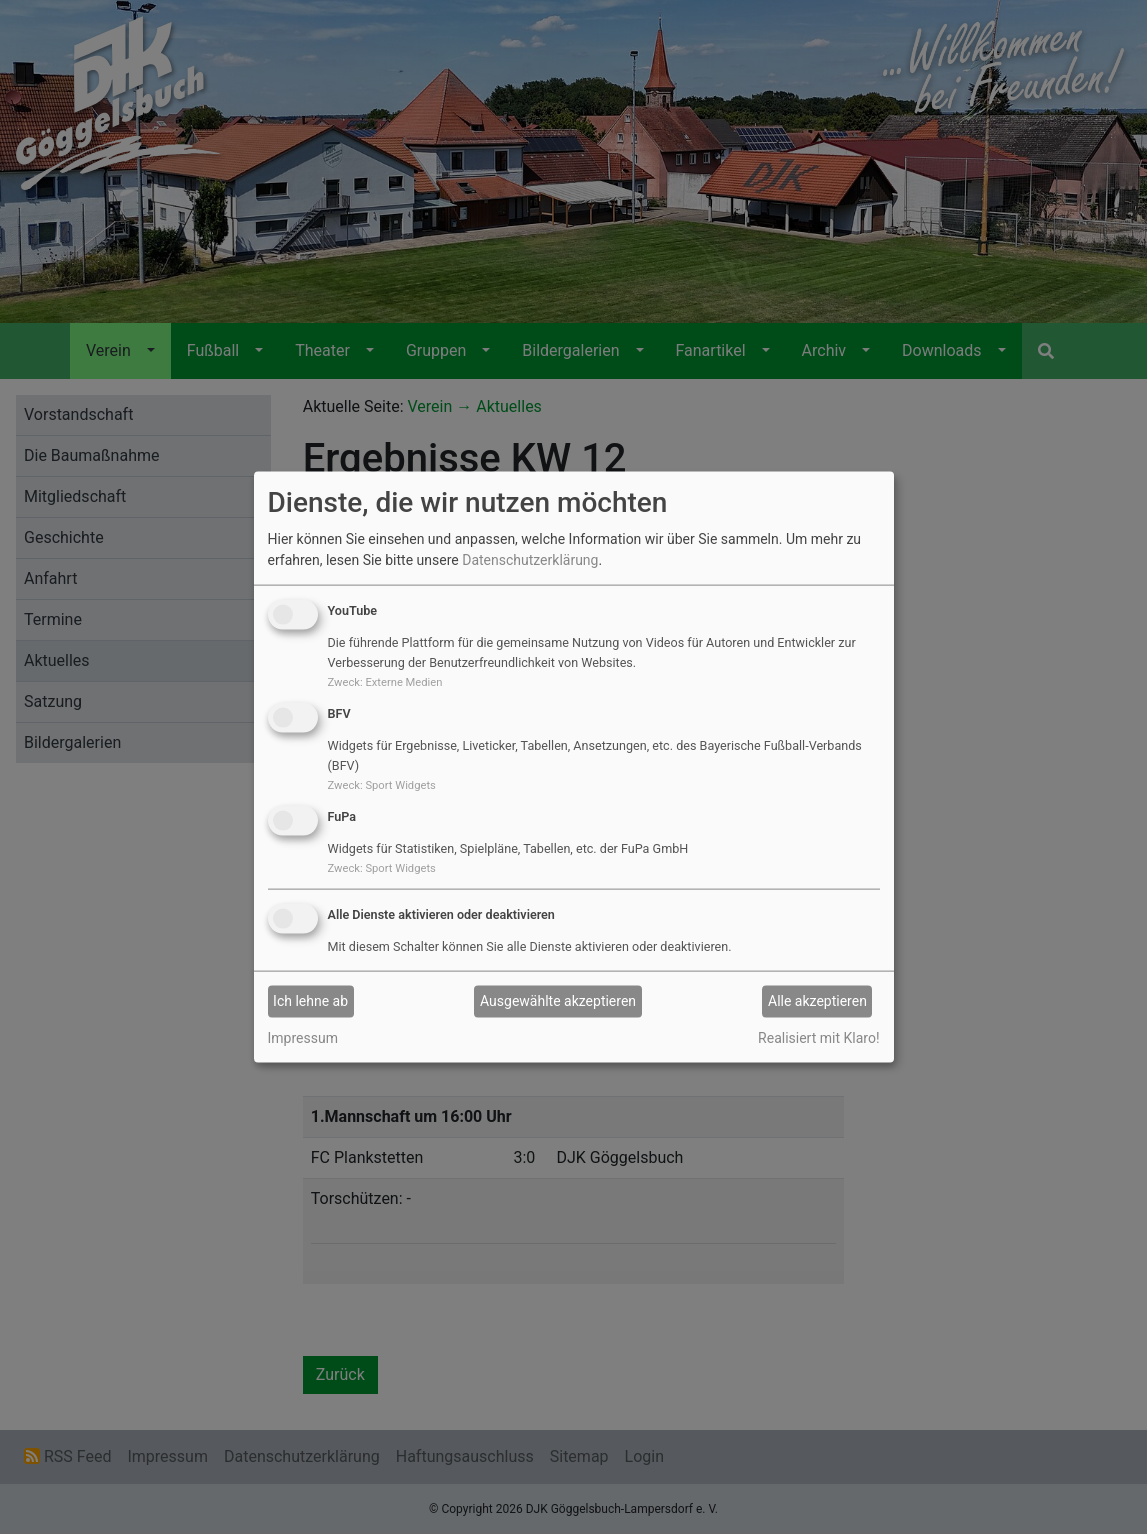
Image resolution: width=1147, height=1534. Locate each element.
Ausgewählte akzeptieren (558, 1001)
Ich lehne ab (310, 1001)
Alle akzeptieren (817, 1001)
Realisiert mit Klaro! (818, 1037)
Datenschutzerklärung (530, 560)
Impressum (303, 1037)
